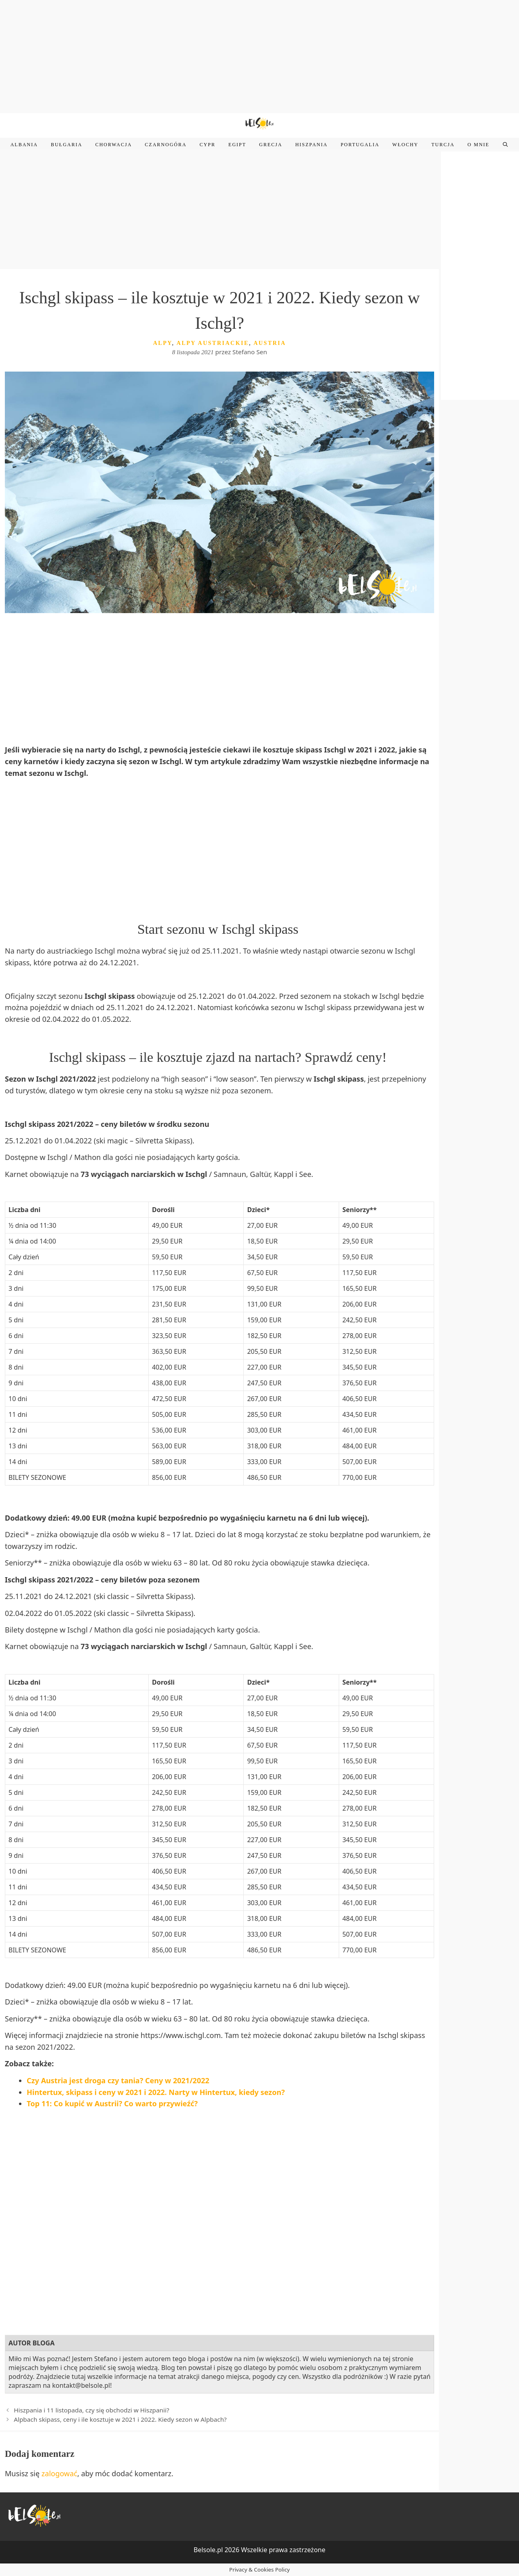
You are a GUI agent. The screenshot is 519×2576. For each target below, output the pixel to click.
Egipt (237, 144)
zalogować (60, 2473)
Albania (24, 144)
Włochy (405, 144)
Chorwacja (113, 144)
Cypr (207, 144)
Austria (269, 343)
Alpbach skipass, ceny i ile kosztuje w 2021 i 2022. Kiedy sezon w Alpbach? (120, 2419)
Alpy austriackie (213, 343)
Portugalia (360, 144)
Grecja (270, 144)
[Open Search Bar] (505, 144)
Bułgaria (66, 144)
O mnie (478, 144)
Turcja (442, 144)
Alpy (162, 343)
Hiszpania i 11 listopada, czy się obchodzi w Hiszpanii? (91, 2410)
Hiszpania (311, 144)
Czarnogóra (165, 144)
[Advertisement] (259, 56)
